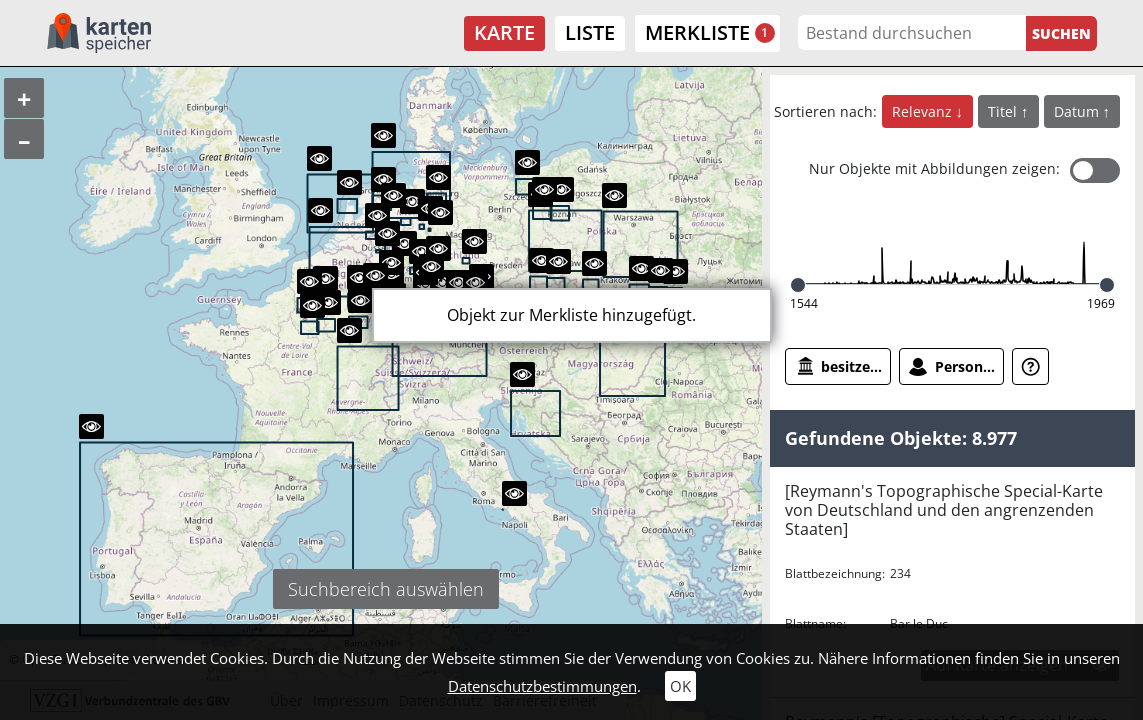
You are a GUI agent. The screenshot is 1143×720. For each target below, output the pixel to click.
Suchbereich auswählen (386, 589)
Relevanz (924, 111)
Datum (1078, 111)
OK (680, 686)
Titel (1004, 111)
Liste (590, 32)
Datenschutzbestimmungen (542, 686)
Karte (504, 32)
